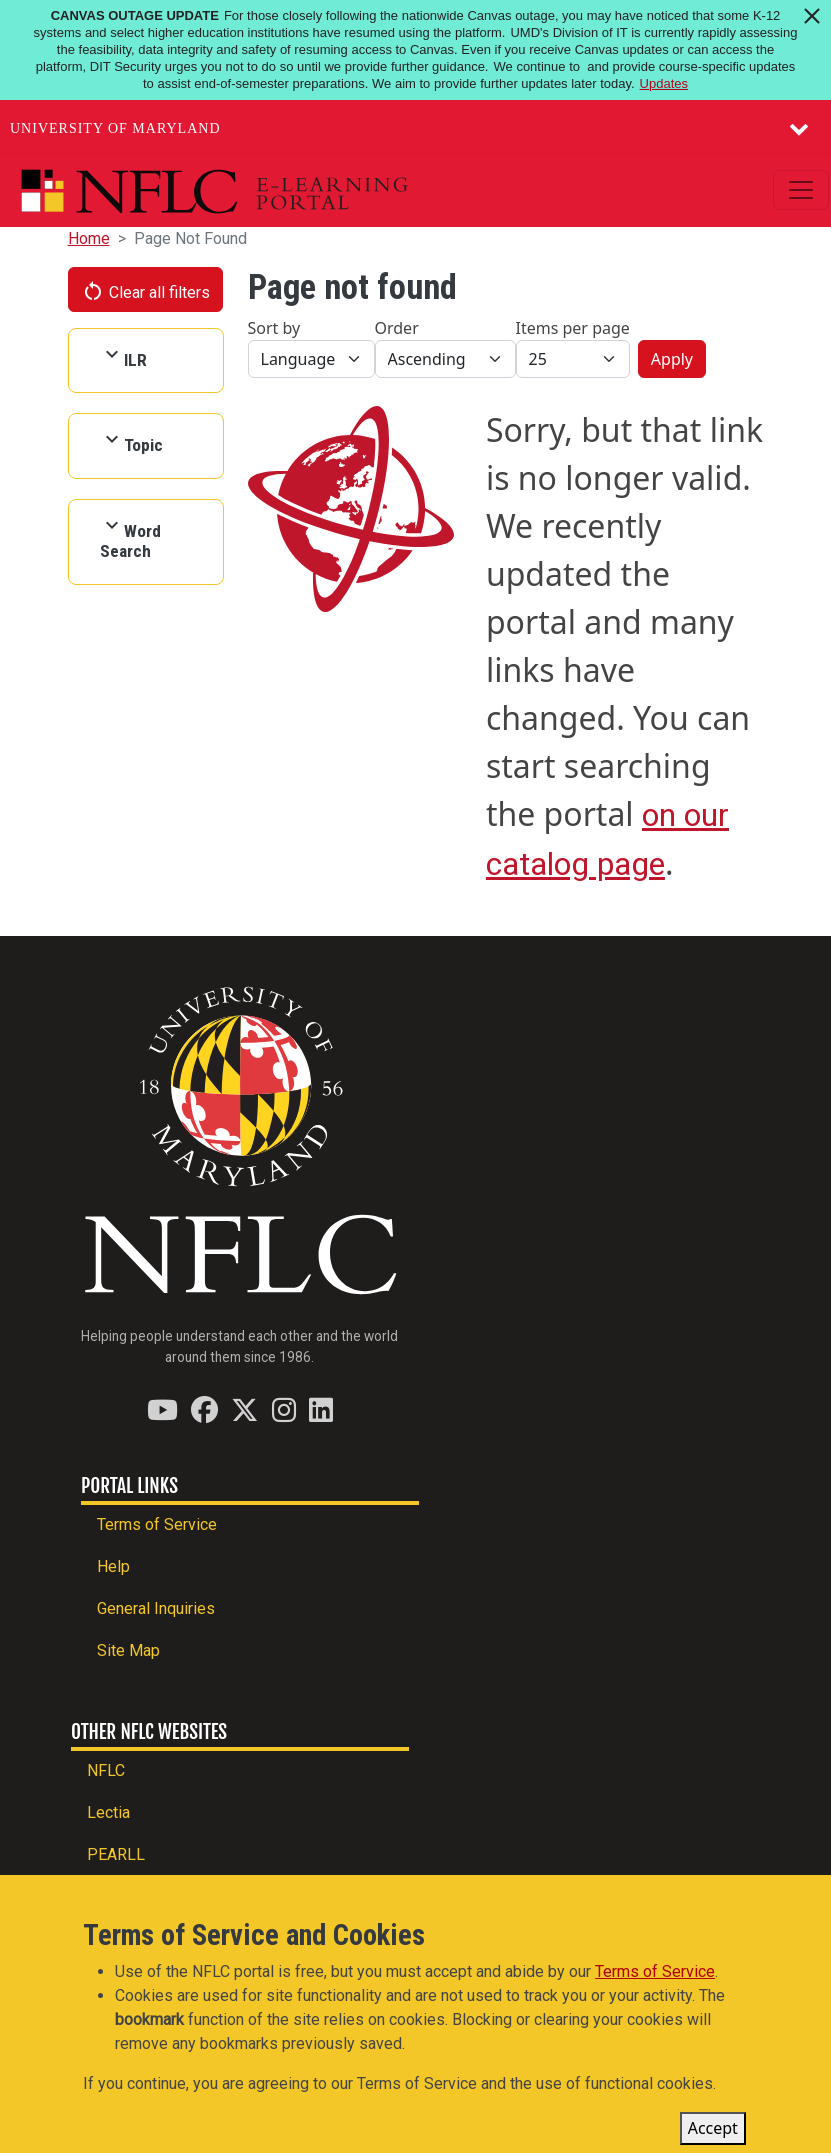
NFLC (106, 1770)
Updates (664, 83)
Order (397, 328)
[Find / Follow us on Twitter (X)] (244, 1409)
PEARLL (116, 1854)
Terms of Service (157, 1524)
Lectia (108, 1812)
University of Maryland (115, 128)
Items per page (573, 328)
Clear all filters (146, 291)
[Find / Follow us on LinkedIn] (321, 1409)
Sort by (274, 328)
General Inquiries (156, 1608)
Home (89, 238)
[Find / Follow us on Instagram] (284, 1409)
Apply (672, 359)
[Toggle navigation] (801, 190)
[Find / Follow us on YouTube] (162, 1409)
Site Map (128, 1650)
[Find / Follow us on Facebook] (204, 1409)
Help (113, 1566)
